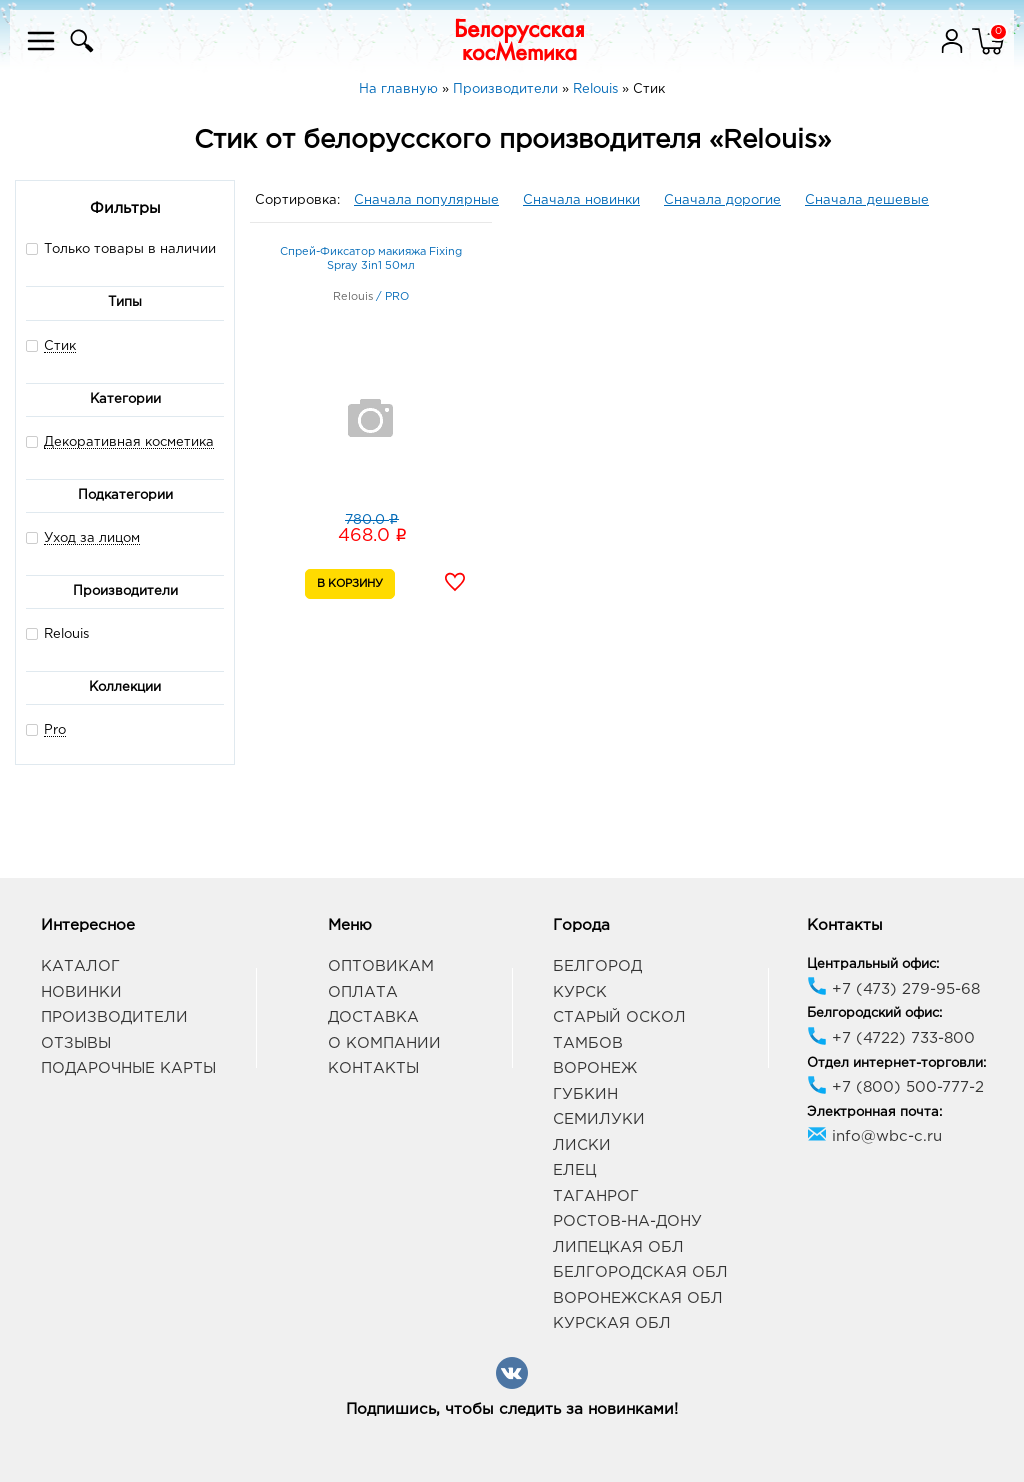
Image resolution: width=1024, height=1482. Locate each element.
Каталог (80, 966)
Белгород (597, 966)
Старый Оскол (619, 1017)
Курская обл (612, 1323)
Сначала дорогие (722, 200)
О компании (384, 1043)
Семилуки (599, 1119)
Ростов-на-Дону (627, 1221)
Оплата (363, 992)
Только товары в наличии (121, 248)
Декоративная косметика (129, 442)
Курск (580, 992)
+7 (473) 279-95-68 (893, 989)
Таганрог (596, 1196)
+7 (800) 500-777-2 (895, 1087)
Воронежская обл (638, 1298)
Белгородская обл (640, 1272)
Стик (60, 346)
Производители (114, 1017)
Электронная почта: (874, 1112)
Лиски (582, 1145)
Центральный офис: (873, 964)
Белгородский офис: (874, 1013)
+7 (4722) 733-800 (891, 1038)
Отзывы (76, 1043)
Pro (55, 730)
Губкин (585, 1094)
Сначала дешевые (867, 200)
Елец (574, 1170)
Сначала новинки (581, 200)
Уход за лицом (92, 538)
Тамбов (588, 1043)
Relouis (57, 633)
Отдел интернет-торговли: (896, 1063)
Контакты (373, 1068)
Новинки (81, 992)
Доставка (373, 1017)
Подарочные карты (128, 1068)
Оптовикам (381, 966)
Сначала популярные (426, 200)
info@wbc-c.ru (874, 1136)
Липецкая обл (618, 1247)
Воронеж (595, 1068)
